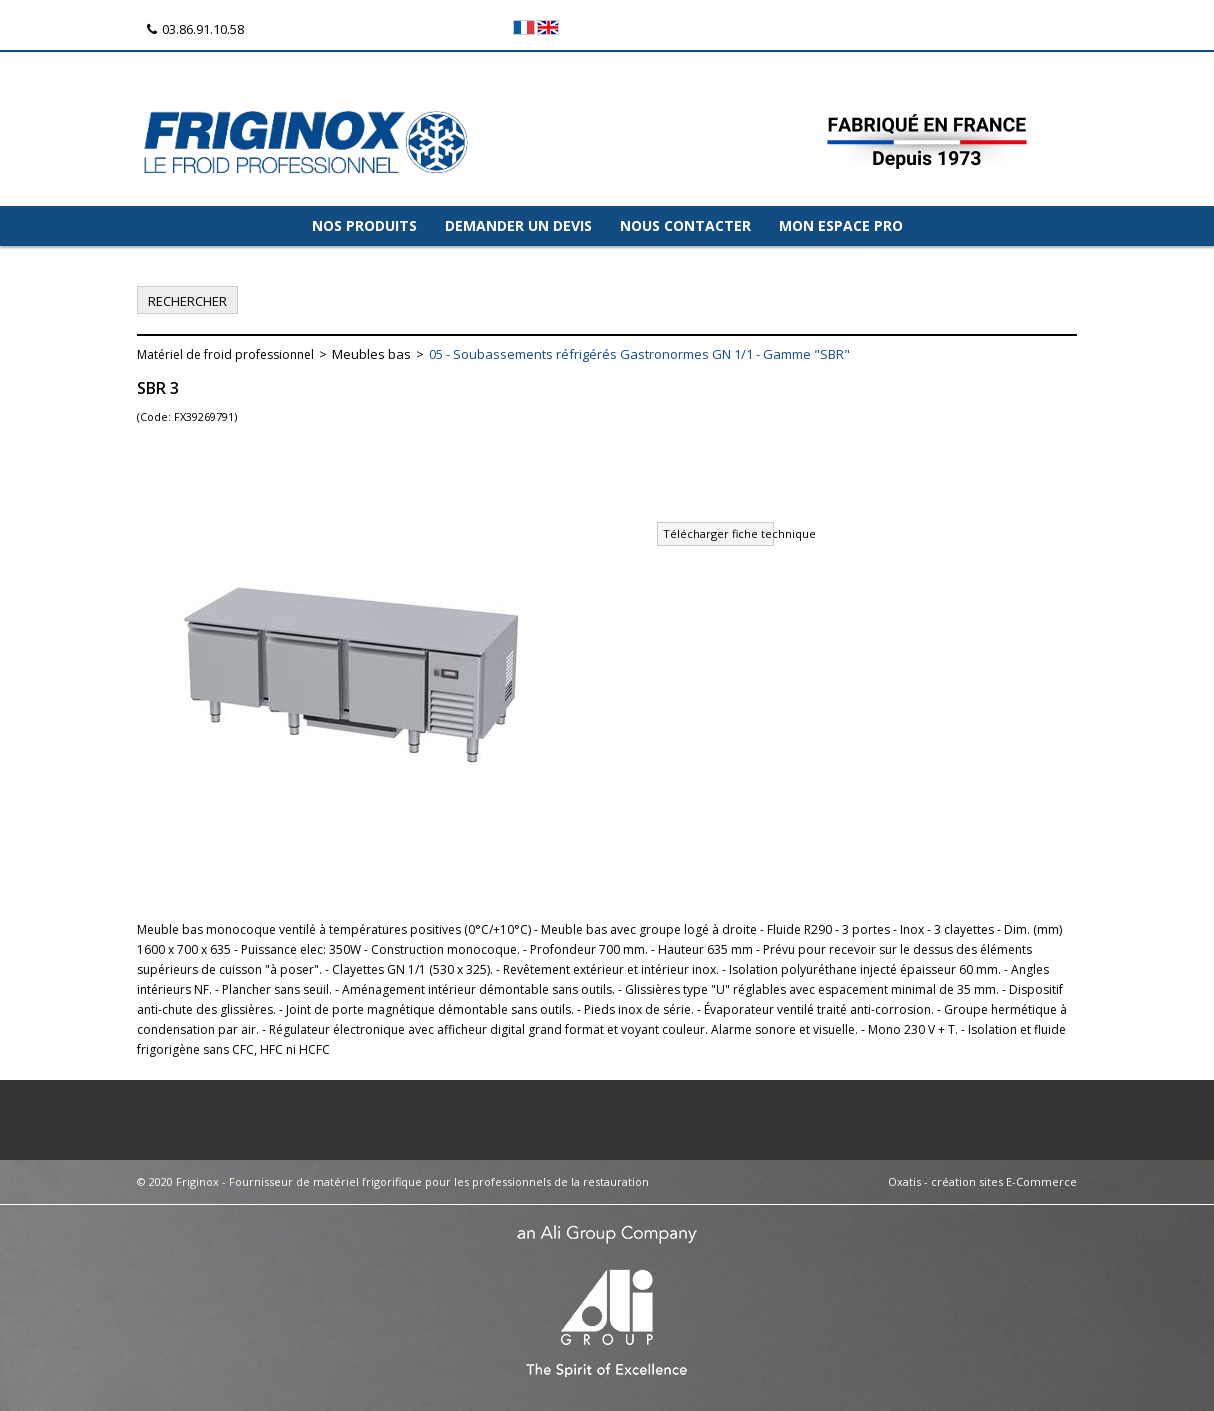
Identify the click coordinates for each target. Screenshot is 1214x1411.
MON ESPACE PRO (841, 225)
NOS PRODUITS (364, 225)
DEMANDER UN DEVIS (518, 225)
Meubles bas (371, 354)
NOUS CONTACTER (685, 225)
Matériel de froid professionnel (225, 354)
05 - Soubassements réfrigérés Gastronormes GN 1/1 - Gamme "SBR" (639, 354)
